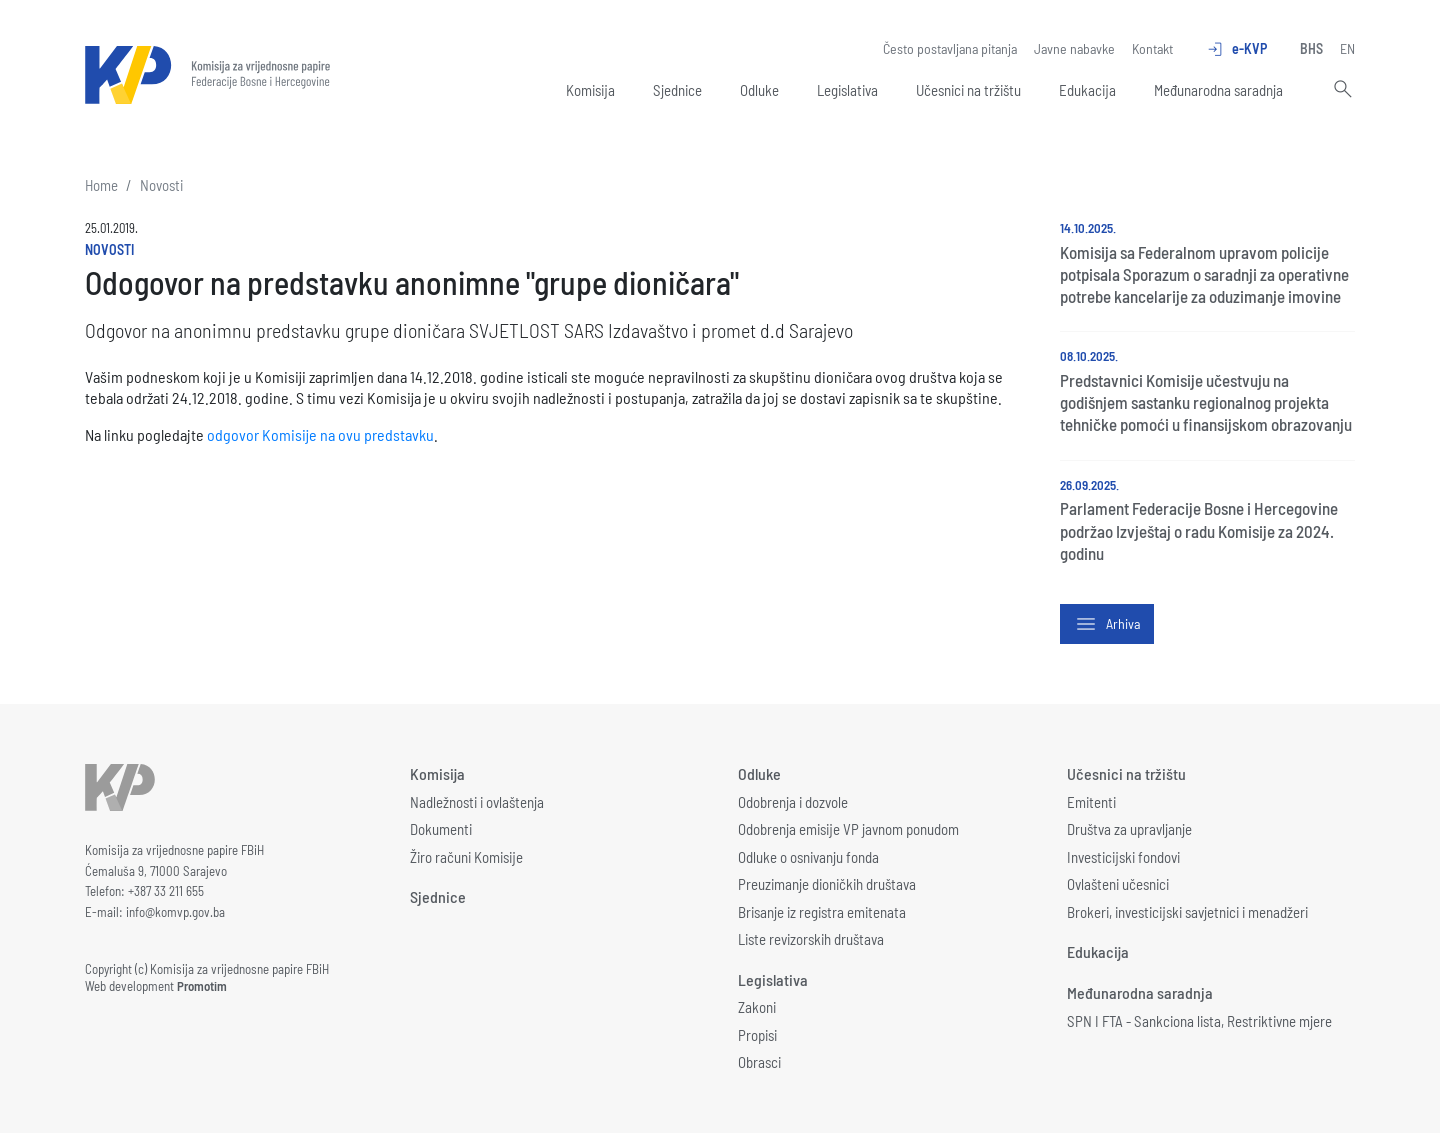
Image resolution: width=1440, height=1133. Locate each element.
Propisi (757, 1035)
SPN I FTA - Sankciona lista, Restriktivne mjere (1199, 1021)
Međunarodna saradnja (1218, 90)
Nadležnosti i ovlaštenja (477, 802)
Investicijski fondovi (1123, 857)
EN (1347, 48)
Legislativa (847, 90)
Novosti (161, 185)
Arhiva (1107, 624)
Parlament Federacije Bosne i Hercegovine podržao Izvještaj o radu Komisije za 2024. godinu (1199, 530)
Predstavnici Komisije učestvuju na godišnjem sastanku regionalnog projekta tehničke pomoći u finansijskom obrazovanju (1206, 402)
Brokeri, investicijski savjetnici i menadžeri (1187, 912)
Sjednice (677, 90)
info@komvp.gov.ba (175, 912)
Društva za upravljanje (1129, 829)
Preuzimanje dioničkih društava (827, 884)
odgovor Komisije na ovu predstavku (320, 434)
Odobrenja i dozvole (793, 802)
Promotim (202, 986)
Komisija (590, 90)
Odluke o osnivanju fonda (808, 857)
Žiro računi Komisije (466, 857)
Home (101, 185)
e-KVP (1236, 49)
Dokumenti (441, 829)
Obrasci (759, 1062)
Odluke (759, 90)
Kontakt (1152, 48)
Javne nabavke (1074, 48)
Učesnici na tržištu (968, 90)
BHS (1311, 48)
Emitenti (1091, 802)
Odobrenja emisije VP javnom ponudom (848, 829)
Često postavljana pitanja (950, 48)
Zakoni (757, 1007)
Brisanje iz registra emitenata (822, 912)
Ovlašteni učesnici (1118, 884)
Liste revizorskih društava (811, 939)
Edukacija (1087, 90)
